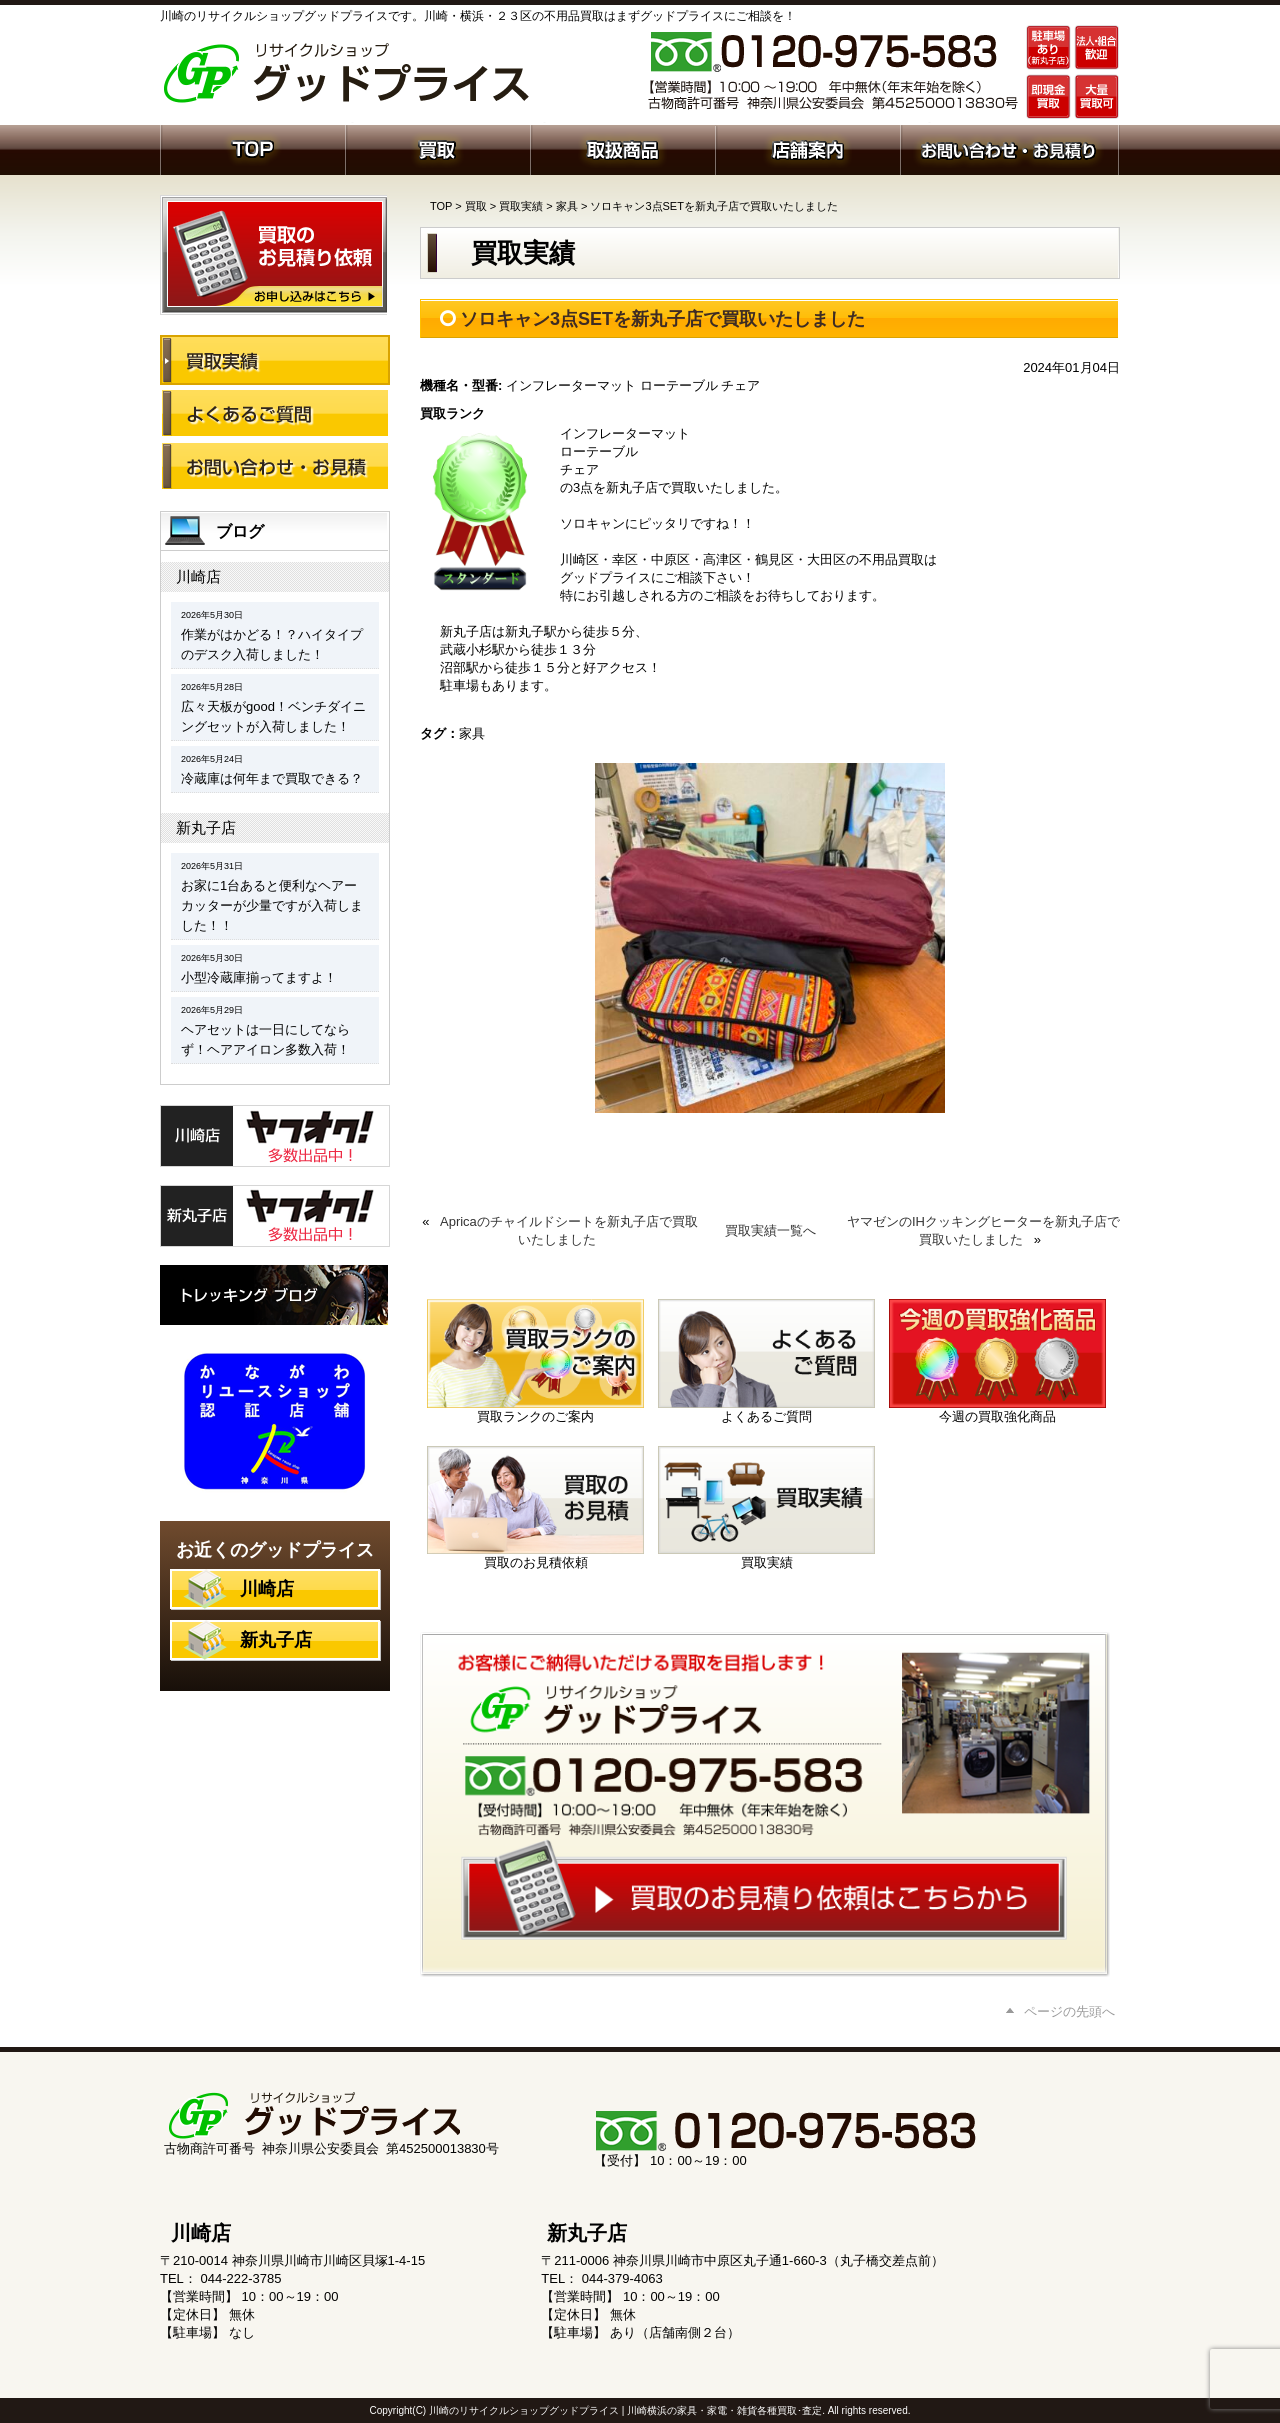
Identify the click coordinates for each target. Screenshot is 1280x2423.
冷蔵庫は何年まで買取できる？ (272, 778)
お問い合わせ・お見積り (275, 466)
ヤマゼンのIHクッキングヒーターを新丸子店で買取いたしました (983, 1230)
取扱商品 (622, 148)
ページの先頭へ (1069, 2011)
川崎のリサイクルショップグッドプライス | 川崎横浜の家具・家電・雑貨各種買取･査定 (625, 2410)
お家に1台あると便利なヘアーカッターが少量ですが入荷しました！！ (272, 905)
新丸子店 (206, 827)
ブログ (240, 531)
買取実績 (521, 206)
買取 (437, 148)
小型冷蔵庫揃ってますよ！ (259, 977)
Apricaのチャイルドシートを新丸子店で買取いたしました (569, 1230)
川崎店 (198, 576)
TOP (441, 206)
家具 (567, 206)
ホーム (252, 148)
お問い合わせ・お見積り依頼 (1009, 148)
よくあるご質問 (275, 413)
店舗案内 (807, 148)
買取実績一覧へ (770, 1230)
